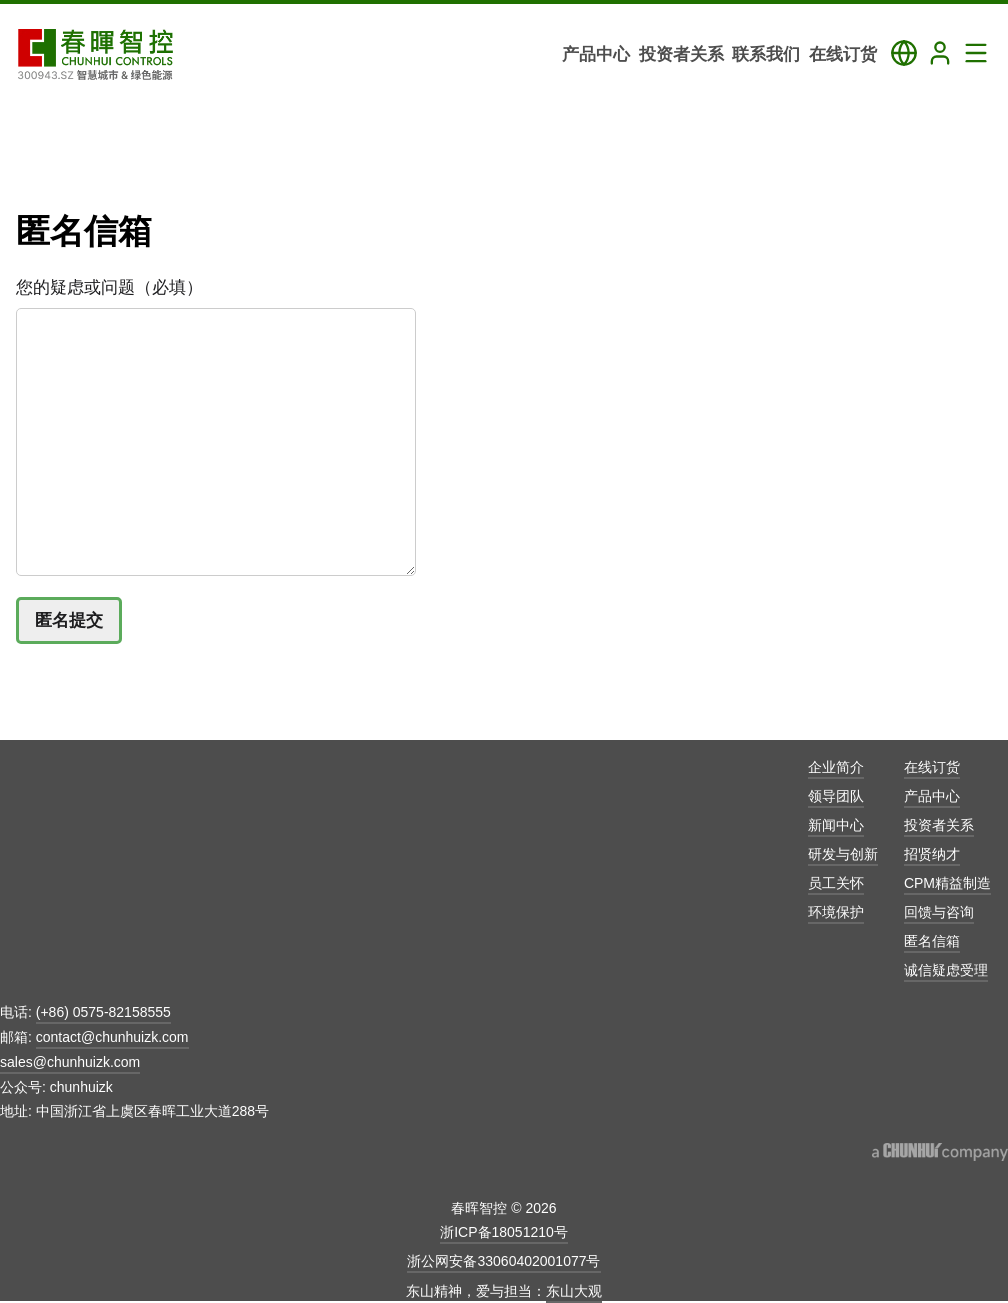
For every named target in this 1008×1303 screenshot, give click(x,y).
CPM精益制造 (947, 883)
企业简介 (836, 767)
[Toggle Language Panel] (904, 53)
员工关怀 (836, 883)
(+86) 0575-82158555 (103, 1012)
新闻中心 (836, 825)
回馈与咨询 (939, 912)
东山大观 (574, 1291)
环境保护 (836, 912)
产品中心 (932, 796)
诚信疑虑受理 (946, 970)
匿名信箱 (932, 941)
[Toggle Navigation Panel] (976, 53)
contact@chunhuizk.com (112, 1037)
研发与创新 (843, 854)
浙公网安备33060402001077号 (503, 1261)
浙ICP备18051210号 (504, 1232)
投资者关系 (939, 825)
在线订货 (932, 767)
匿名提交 (69, 620)
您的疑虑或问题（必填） (109, 287)
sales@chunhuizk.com (70, 1062)
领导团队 (836, 796)
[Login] (940, 53)
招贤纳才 (932, 854)
